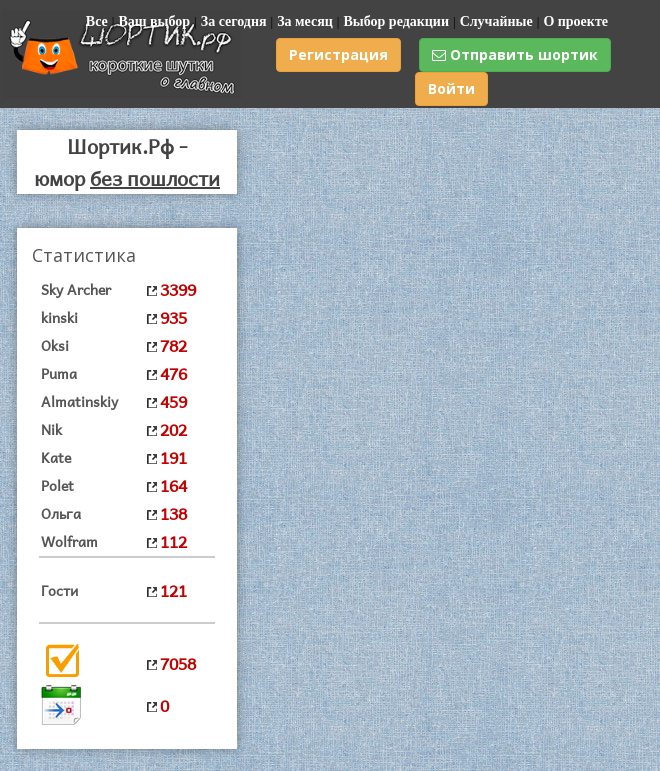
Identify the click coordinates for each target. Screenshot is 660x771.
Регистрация (338, 54)
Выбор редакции (396, 21)
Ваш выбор (154, 21)
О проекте (575, 21)
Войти (451, 88)
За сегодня (234, 21)
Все (97, 21)
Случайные (496, 21)
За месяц (305, 21)
